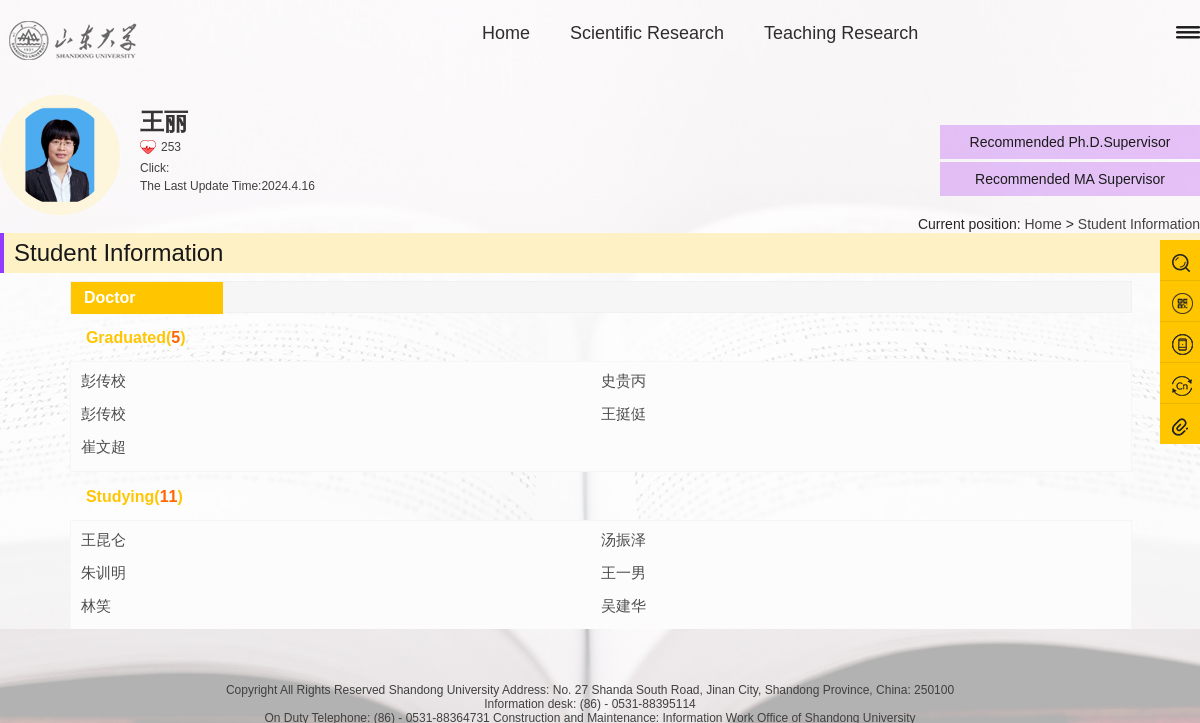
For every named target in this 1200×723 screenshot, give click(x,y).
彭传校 (103, 380)
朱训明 (103, 572)
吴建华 (623, 605)
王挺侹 (623, 413)
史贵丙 (623, 380)
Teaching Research (841, 33)
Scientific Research (647, 33)
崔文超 (103, 446)
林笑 (96, 605)
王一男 (623, 572)
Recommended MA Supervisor (1070, 179)
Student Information (1139, 224)
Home (506, 33)
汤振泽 (623, 539)
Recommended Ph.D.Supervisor (1070, 142)
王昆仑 (103, 539)
